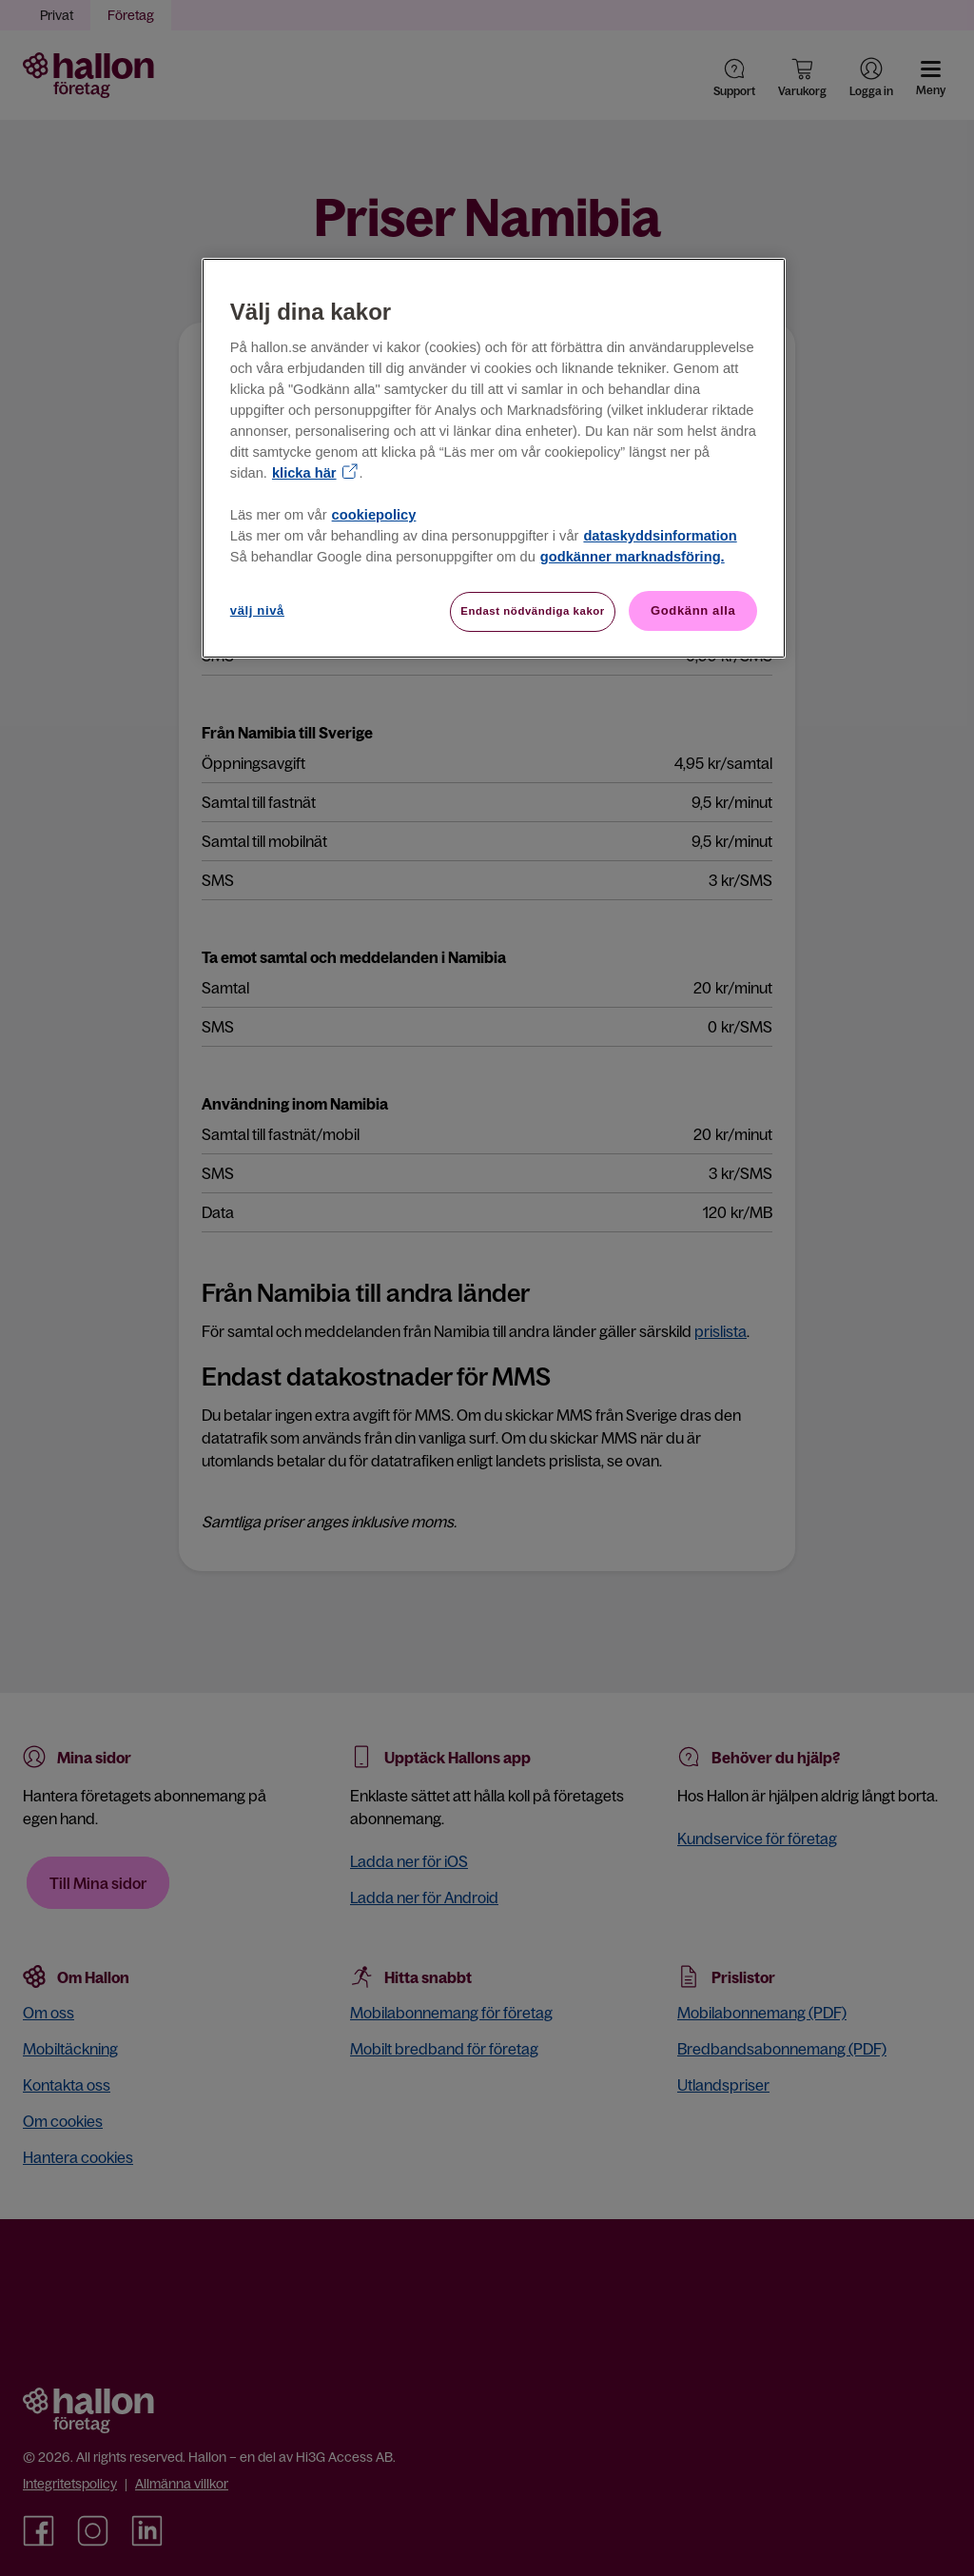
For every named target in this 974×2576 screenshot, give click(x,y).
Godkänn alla (693, 610)
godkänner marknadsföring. (632, 556)
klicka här (304, 473)
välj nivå (257, 610)
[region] (494, 458)
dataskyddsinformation (659, 535)
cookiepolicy (374, 514)
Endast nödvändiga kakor (532, 611)
